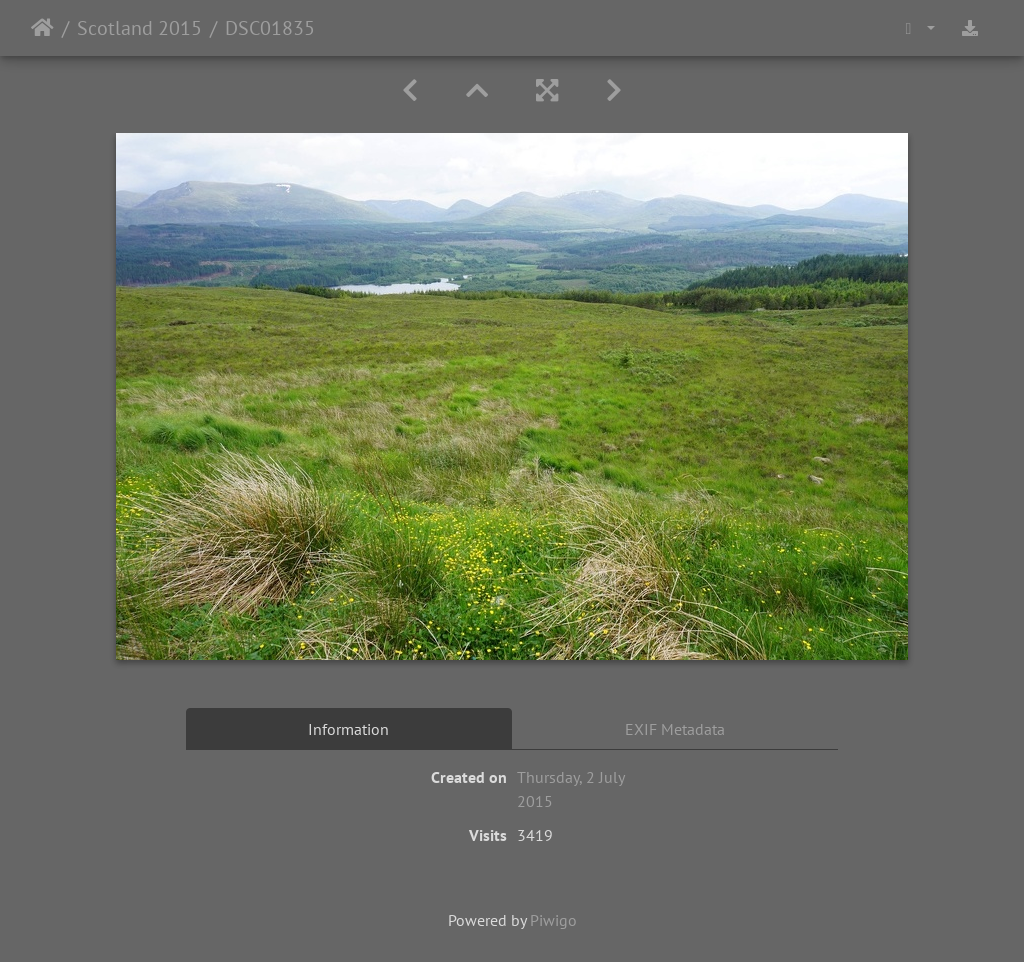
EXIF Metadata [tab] (675, 729)
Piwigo (553, 920)
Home (42, 28)
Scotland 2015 (139, 28)
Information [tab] (348, 729)
